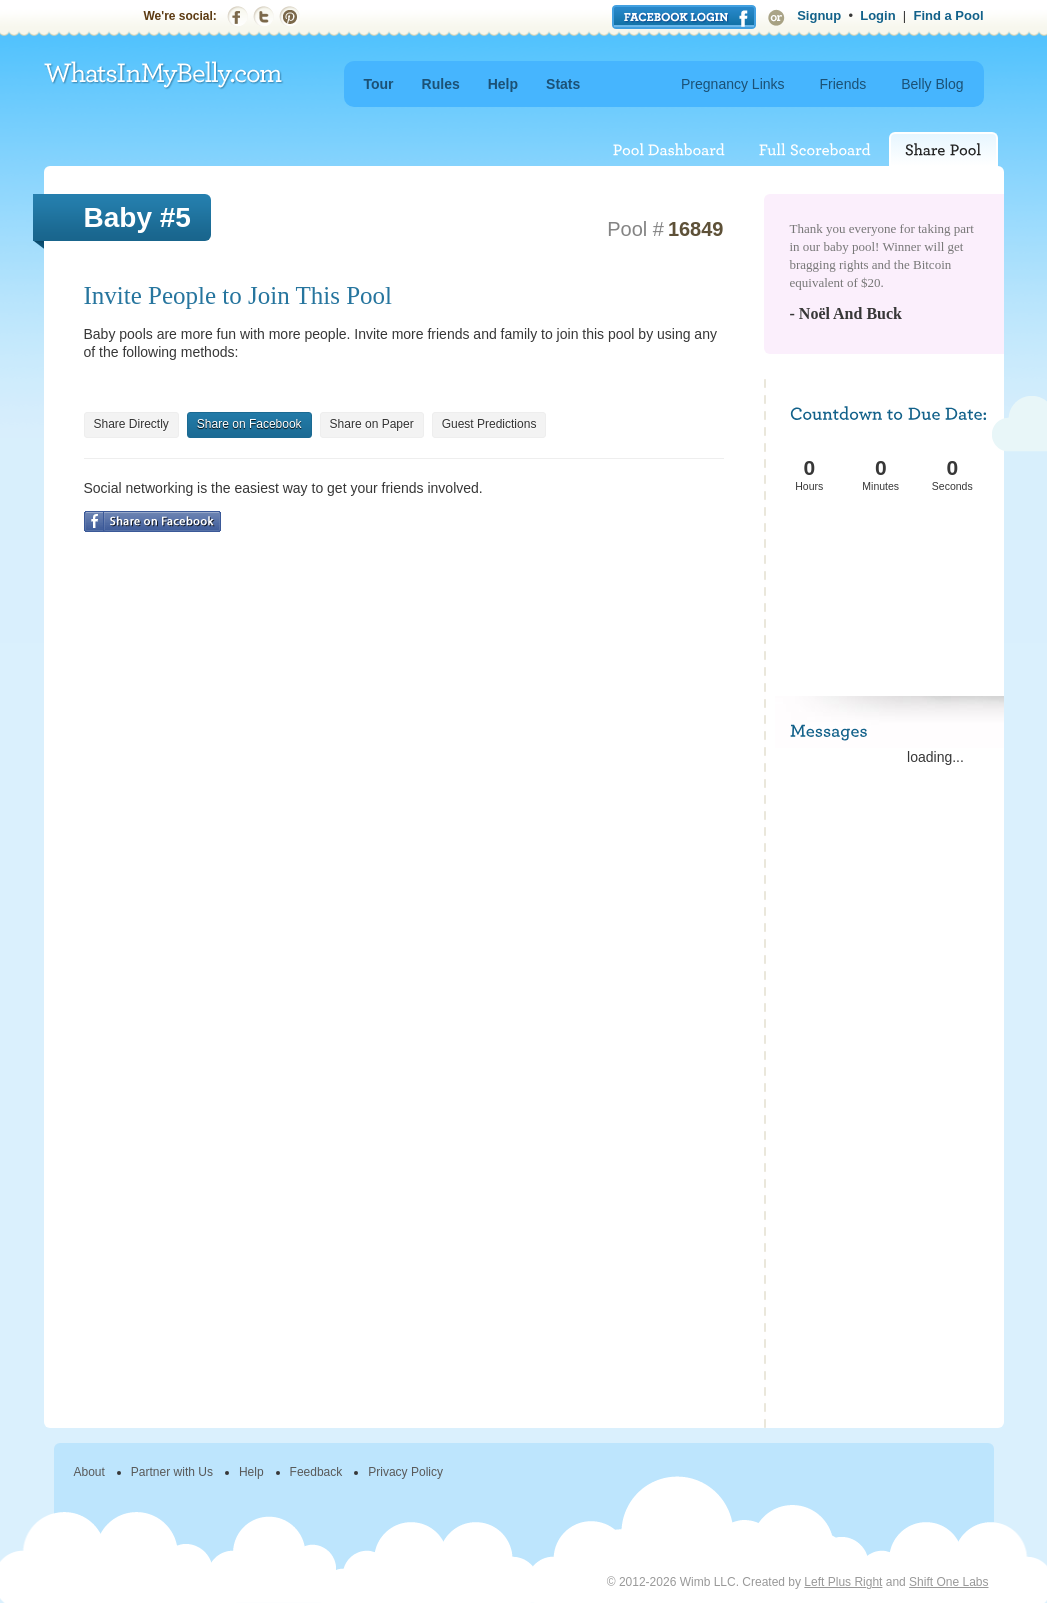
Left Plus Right (843, 1582)
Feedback (316, 1472)
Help (503, 84)
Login (877, 15)
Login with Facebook (684, 17)
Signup (819, 15)
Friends (843, 84)
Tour (379, 84)
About (89, 1472)
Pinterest (289, 16)
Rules (441, 84)
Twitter (263, 16)
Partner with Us (172, 1472)
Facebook (237, 16)
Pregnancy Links (733, 84)
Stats (563, 84)
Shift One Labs (948, 1582)
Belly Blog (932, 84)
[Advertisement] (886, 570)
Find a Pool (948, 15)
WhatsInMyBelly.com (164, 75)
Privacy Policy (405, 1472)
